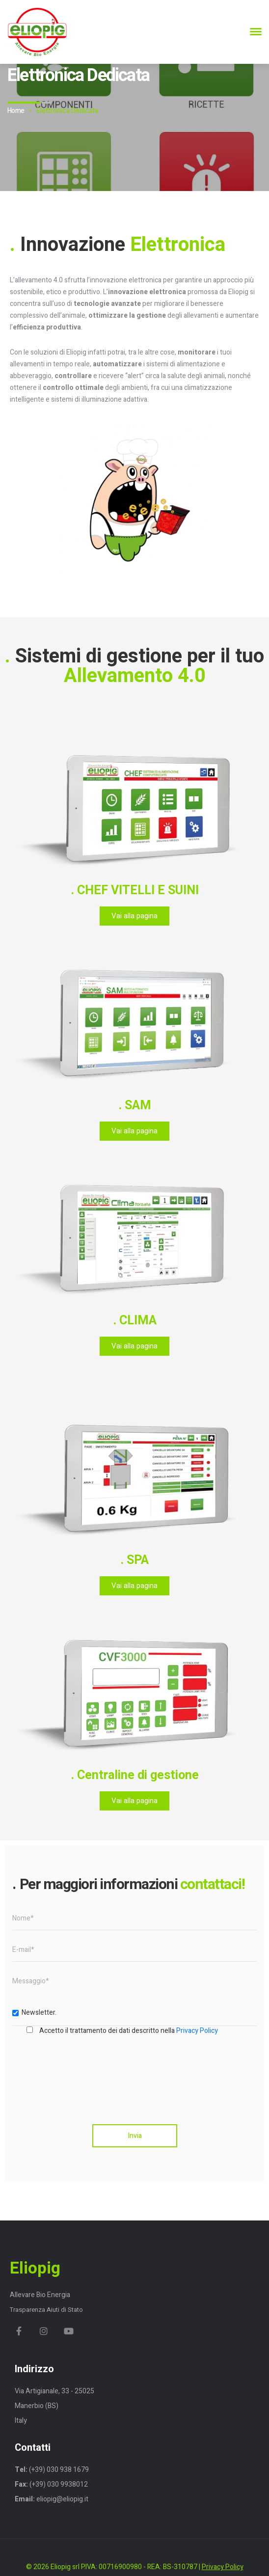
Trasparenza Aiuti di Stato (46, 2309)
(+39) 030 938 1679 (58, 2470)
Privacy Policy (197, 2031)
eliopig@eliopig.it (62, 2499)
